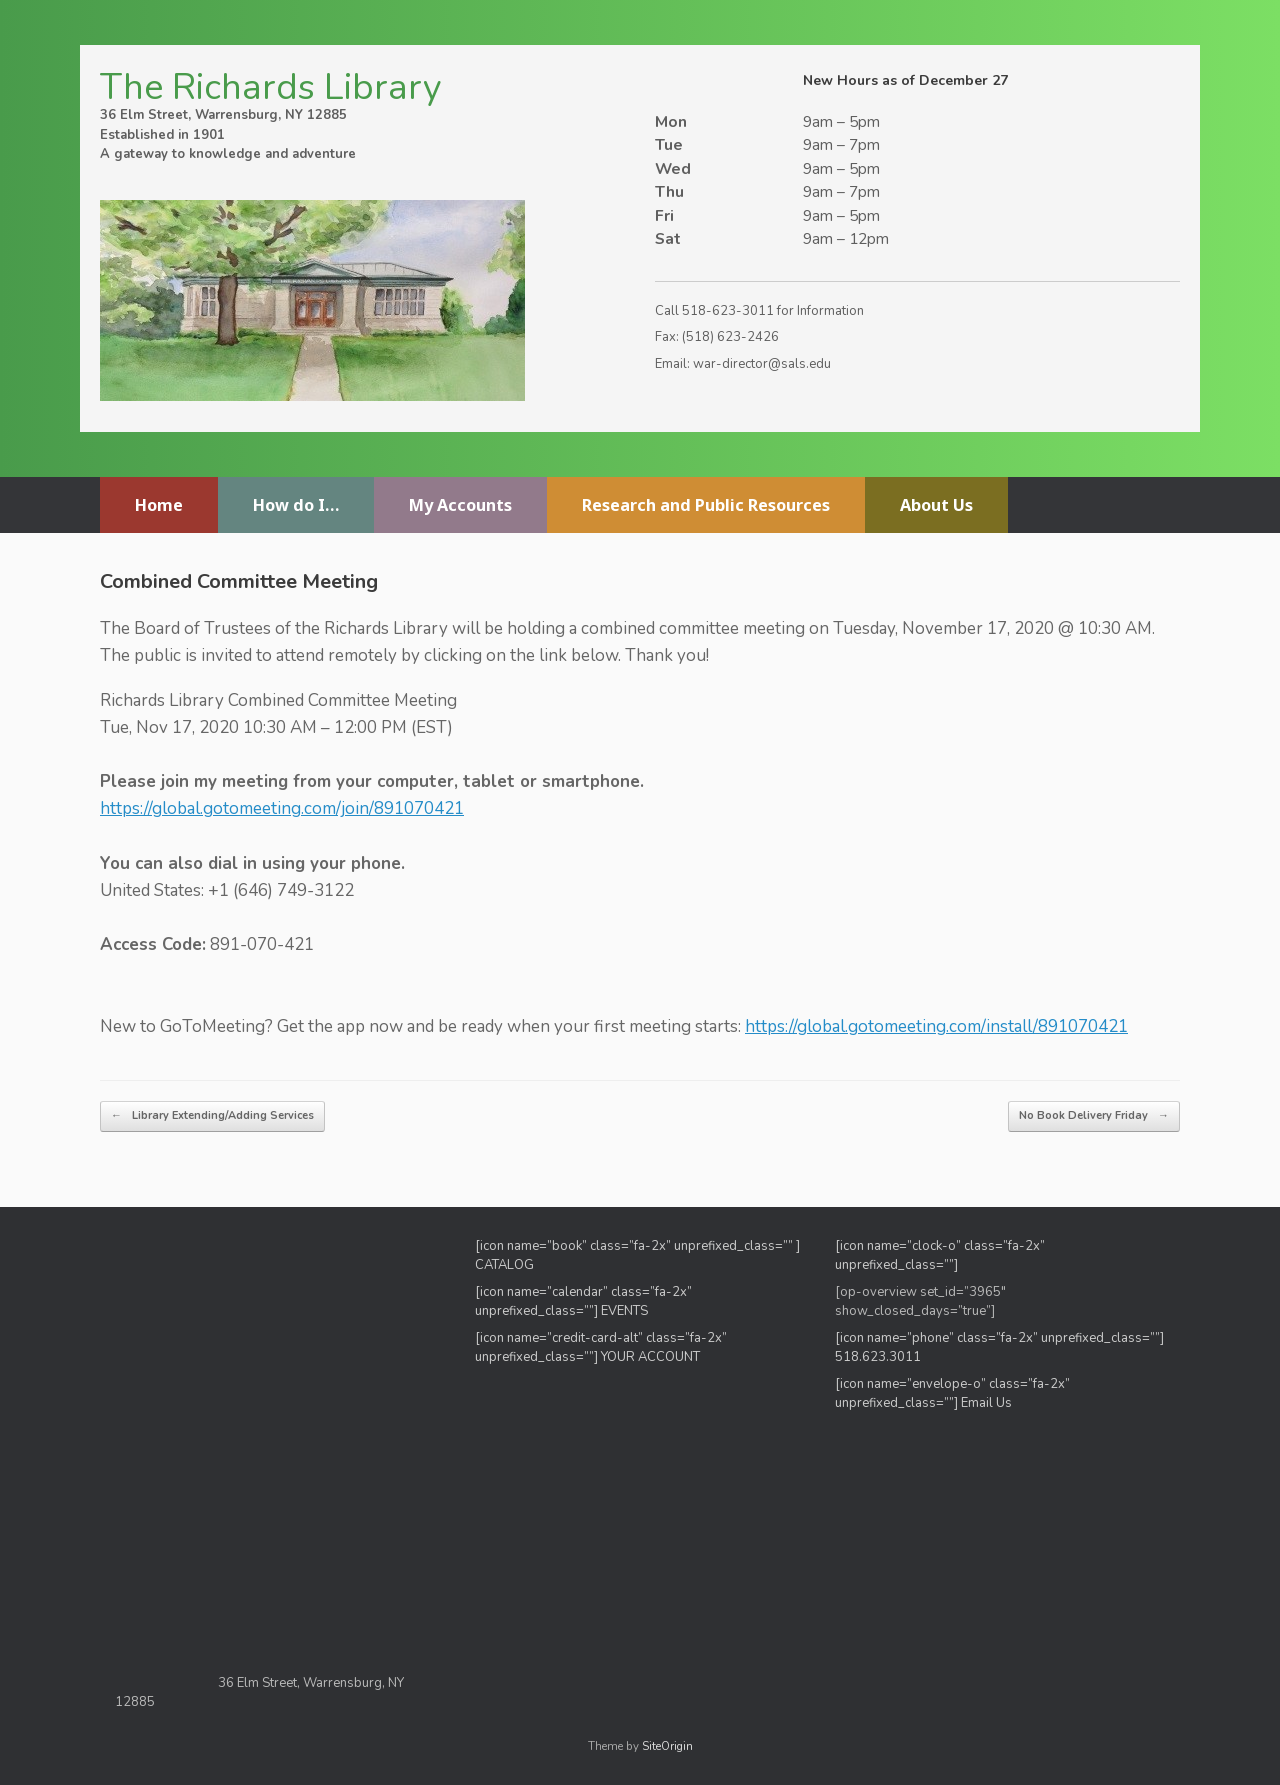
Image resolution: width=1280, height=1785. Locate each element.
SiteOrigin (667, 1746)
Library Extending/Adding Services (212, 1116)
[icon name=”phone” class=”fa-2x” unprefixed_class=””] (999, 1338)
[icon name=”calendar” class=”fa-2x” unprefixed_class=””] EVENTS (583, 1302)
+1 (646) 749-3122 (281, 890)
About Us (936, 505)
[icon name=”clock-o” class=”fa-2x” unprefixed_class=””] (940, 1256)
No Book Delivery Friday (1094, 1116)
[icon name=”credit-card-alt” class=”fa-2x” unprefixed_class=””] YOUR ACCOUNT (601, 1348)
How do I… (296, 505)
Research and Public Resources (706, 505)
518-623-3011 (728, 311)
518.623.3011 (879, 1357)
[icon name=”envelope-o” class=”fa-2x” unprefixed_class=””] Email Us (952, 1394)
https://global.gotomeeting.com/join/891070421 (282, 808)
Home (159, 505)
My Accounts (460, 505)
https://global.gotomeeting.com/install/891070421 (936, 1026)
